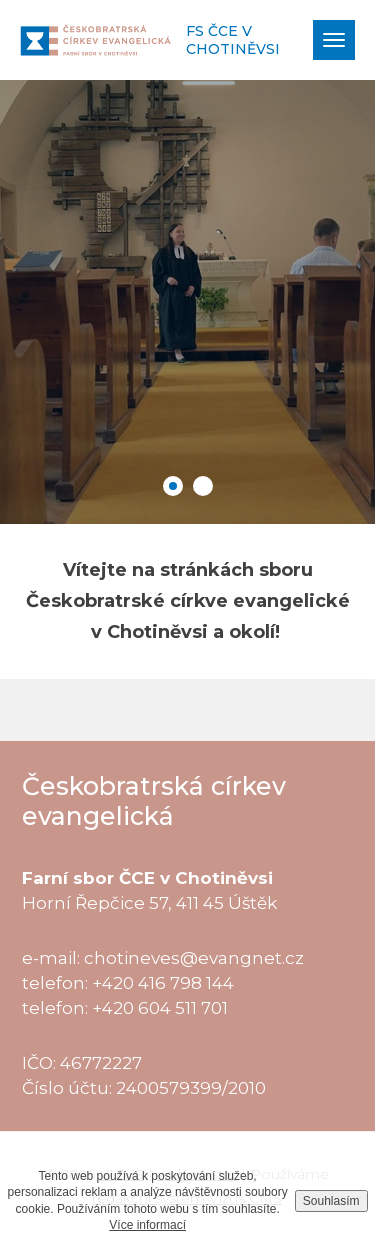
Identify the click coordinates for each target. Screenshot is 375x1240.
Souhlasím (331, 1201)
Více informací (147, 1225)
